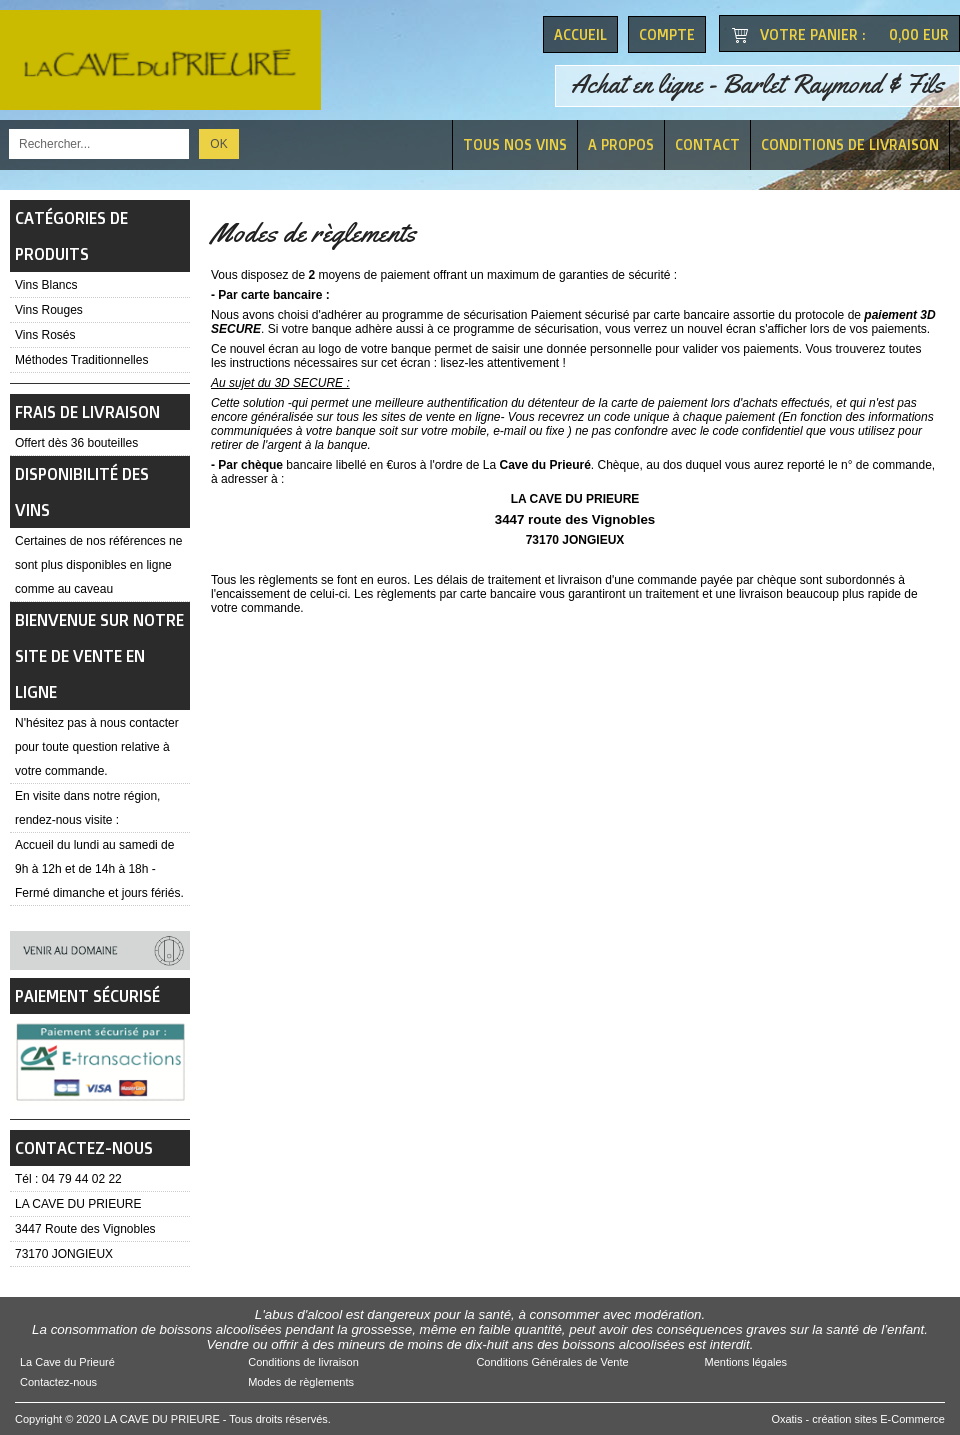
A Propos (621, 144)
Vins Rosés (45, 335)
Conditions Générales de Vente (552, 1362)
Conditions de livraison (850, 144)
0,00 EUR (919, 34)
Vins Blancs (46, 285)
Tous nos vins (515, 144)
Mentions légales (746, 1362)
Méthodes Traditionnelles (81, 360)
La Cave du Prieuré (67, 1362)
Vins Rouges (49, 310)
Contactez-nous (58, 1382)
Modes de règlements (301, 1382)
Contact (707, 144)
